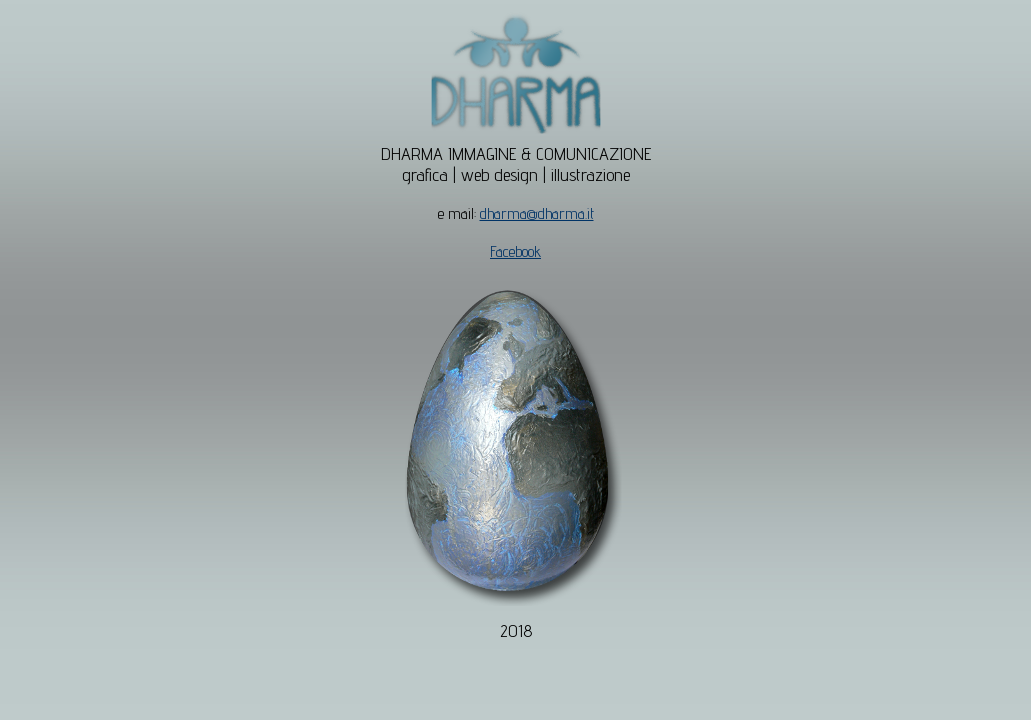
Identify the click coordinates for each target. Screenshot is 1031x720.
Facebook (515, 251)
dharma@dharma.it (537, 213)
